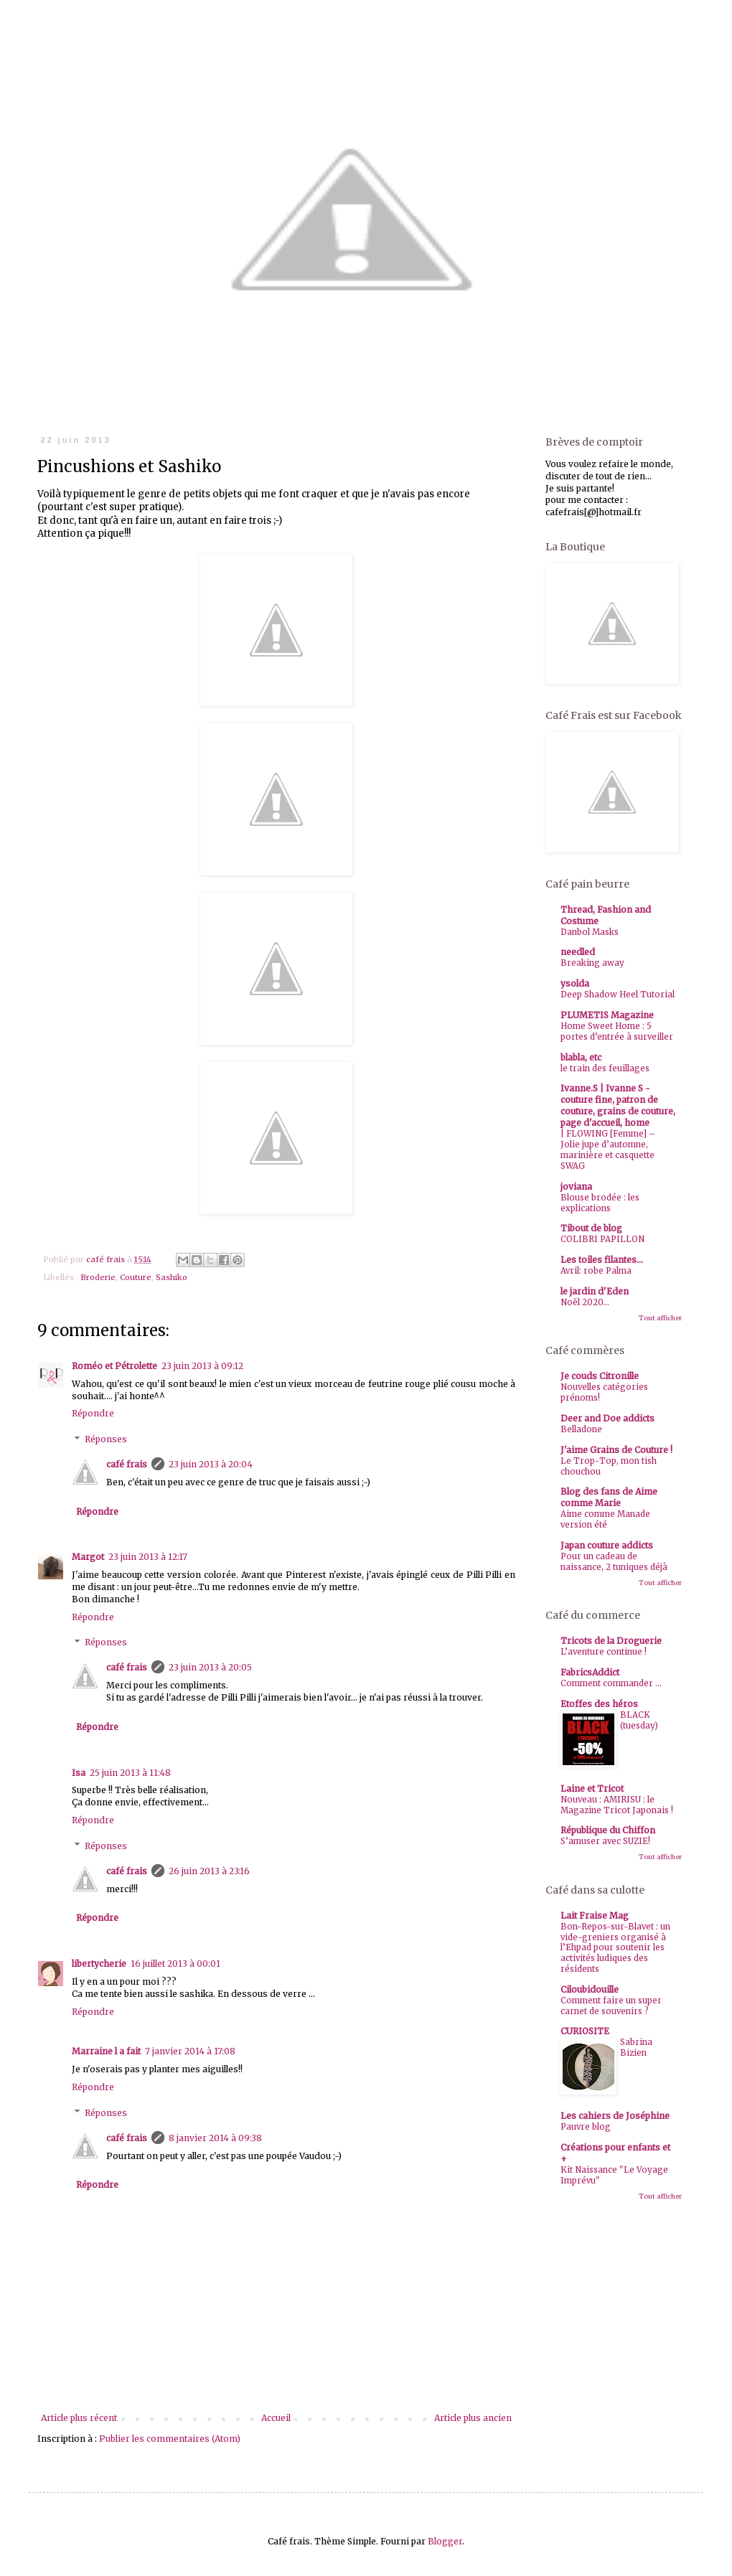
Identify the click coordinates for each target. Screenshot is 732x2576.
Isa (78, 1772)
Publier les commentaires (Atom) (169, 2438)
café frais (126, 1464)
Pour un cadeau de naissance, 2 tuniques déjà (613, 1561)
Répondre (93, 1413)
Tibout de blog (591, 1228)
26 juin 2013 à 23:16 (209, 1871)
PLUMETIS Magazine (607, 1015)
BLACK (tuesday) (639, 1720)
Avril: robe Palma (596, 1271)
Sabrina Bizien (636, 2047)
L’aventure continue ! (603, 1652)
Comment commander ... (611, 1683)
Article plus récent (79, 2417)
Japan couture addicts (606, 1545)
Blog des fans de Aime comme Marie (608, 1497)
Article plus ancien (473, 2417)
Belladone (581, 1429)
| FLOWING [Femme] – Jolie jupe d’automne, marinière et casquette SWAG (607, 1149)
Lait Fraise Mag (594, 1915)
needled (577, 951)
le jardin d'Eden (594, 1291)
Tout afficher (660, 1318)
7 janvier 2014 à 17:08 (190, 2051)
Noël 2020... (584, 1302)
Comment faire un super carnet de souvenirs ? (611, 2006)
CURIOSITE (584, 2031)
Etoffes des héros (599, 1703)
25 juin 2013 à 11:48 (130, 1772)
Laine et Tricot (592, 1788)
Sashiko (171, 1277)
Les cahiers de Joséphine (615, 2115)
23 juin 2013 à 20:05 (210, 1667)
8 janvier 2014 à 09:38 (215, 2138)
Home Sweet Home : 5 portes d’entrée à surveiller (616, 1031)
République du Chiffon (607, 1830)
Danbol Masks (589, 932)
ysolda (574, 983)
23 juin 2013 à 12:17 (147, 1556)
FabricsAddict (589, 1672)
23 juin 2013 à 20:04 (211, 1464)
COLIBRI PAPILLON (602, 1239)
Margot (88, 1556)
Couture (135, 1277)
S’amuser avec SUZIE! (605, 1841)
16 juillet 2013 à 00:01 (175, 1963)
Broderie (98, 1277)
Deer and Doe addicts (607, 1418)
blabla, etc (580, 1057)
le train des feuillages (604, 1068)
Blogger (445, 2541)
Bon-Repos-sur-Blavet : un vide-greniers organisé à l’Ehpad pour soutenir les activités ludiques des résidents (615, 1948)
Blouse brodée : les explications (599, 1203)
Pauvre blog (585, 2127)
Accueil (276, 2417)
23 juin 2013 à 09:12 (202, 1365)
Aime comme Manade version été (605, 1519)
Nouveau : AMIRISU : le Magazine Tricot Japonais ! (616, 1805)
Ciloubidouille (589, 1989)
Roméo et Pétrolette (114, 1365)
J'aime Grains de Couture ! (616, 1449)
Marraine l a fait (106, 2051)
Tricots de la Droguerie (611, 1640)
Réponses (106, 1439)
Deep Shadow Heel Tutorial (617, 994)
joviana (576, 1186)
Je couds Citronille (599, 1376)
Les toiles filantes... (601, 1259)
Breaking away (592, 963)
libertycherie (99, 1963)
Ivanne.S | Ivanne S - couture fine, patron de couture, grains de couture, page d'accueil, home (617, 1105)
